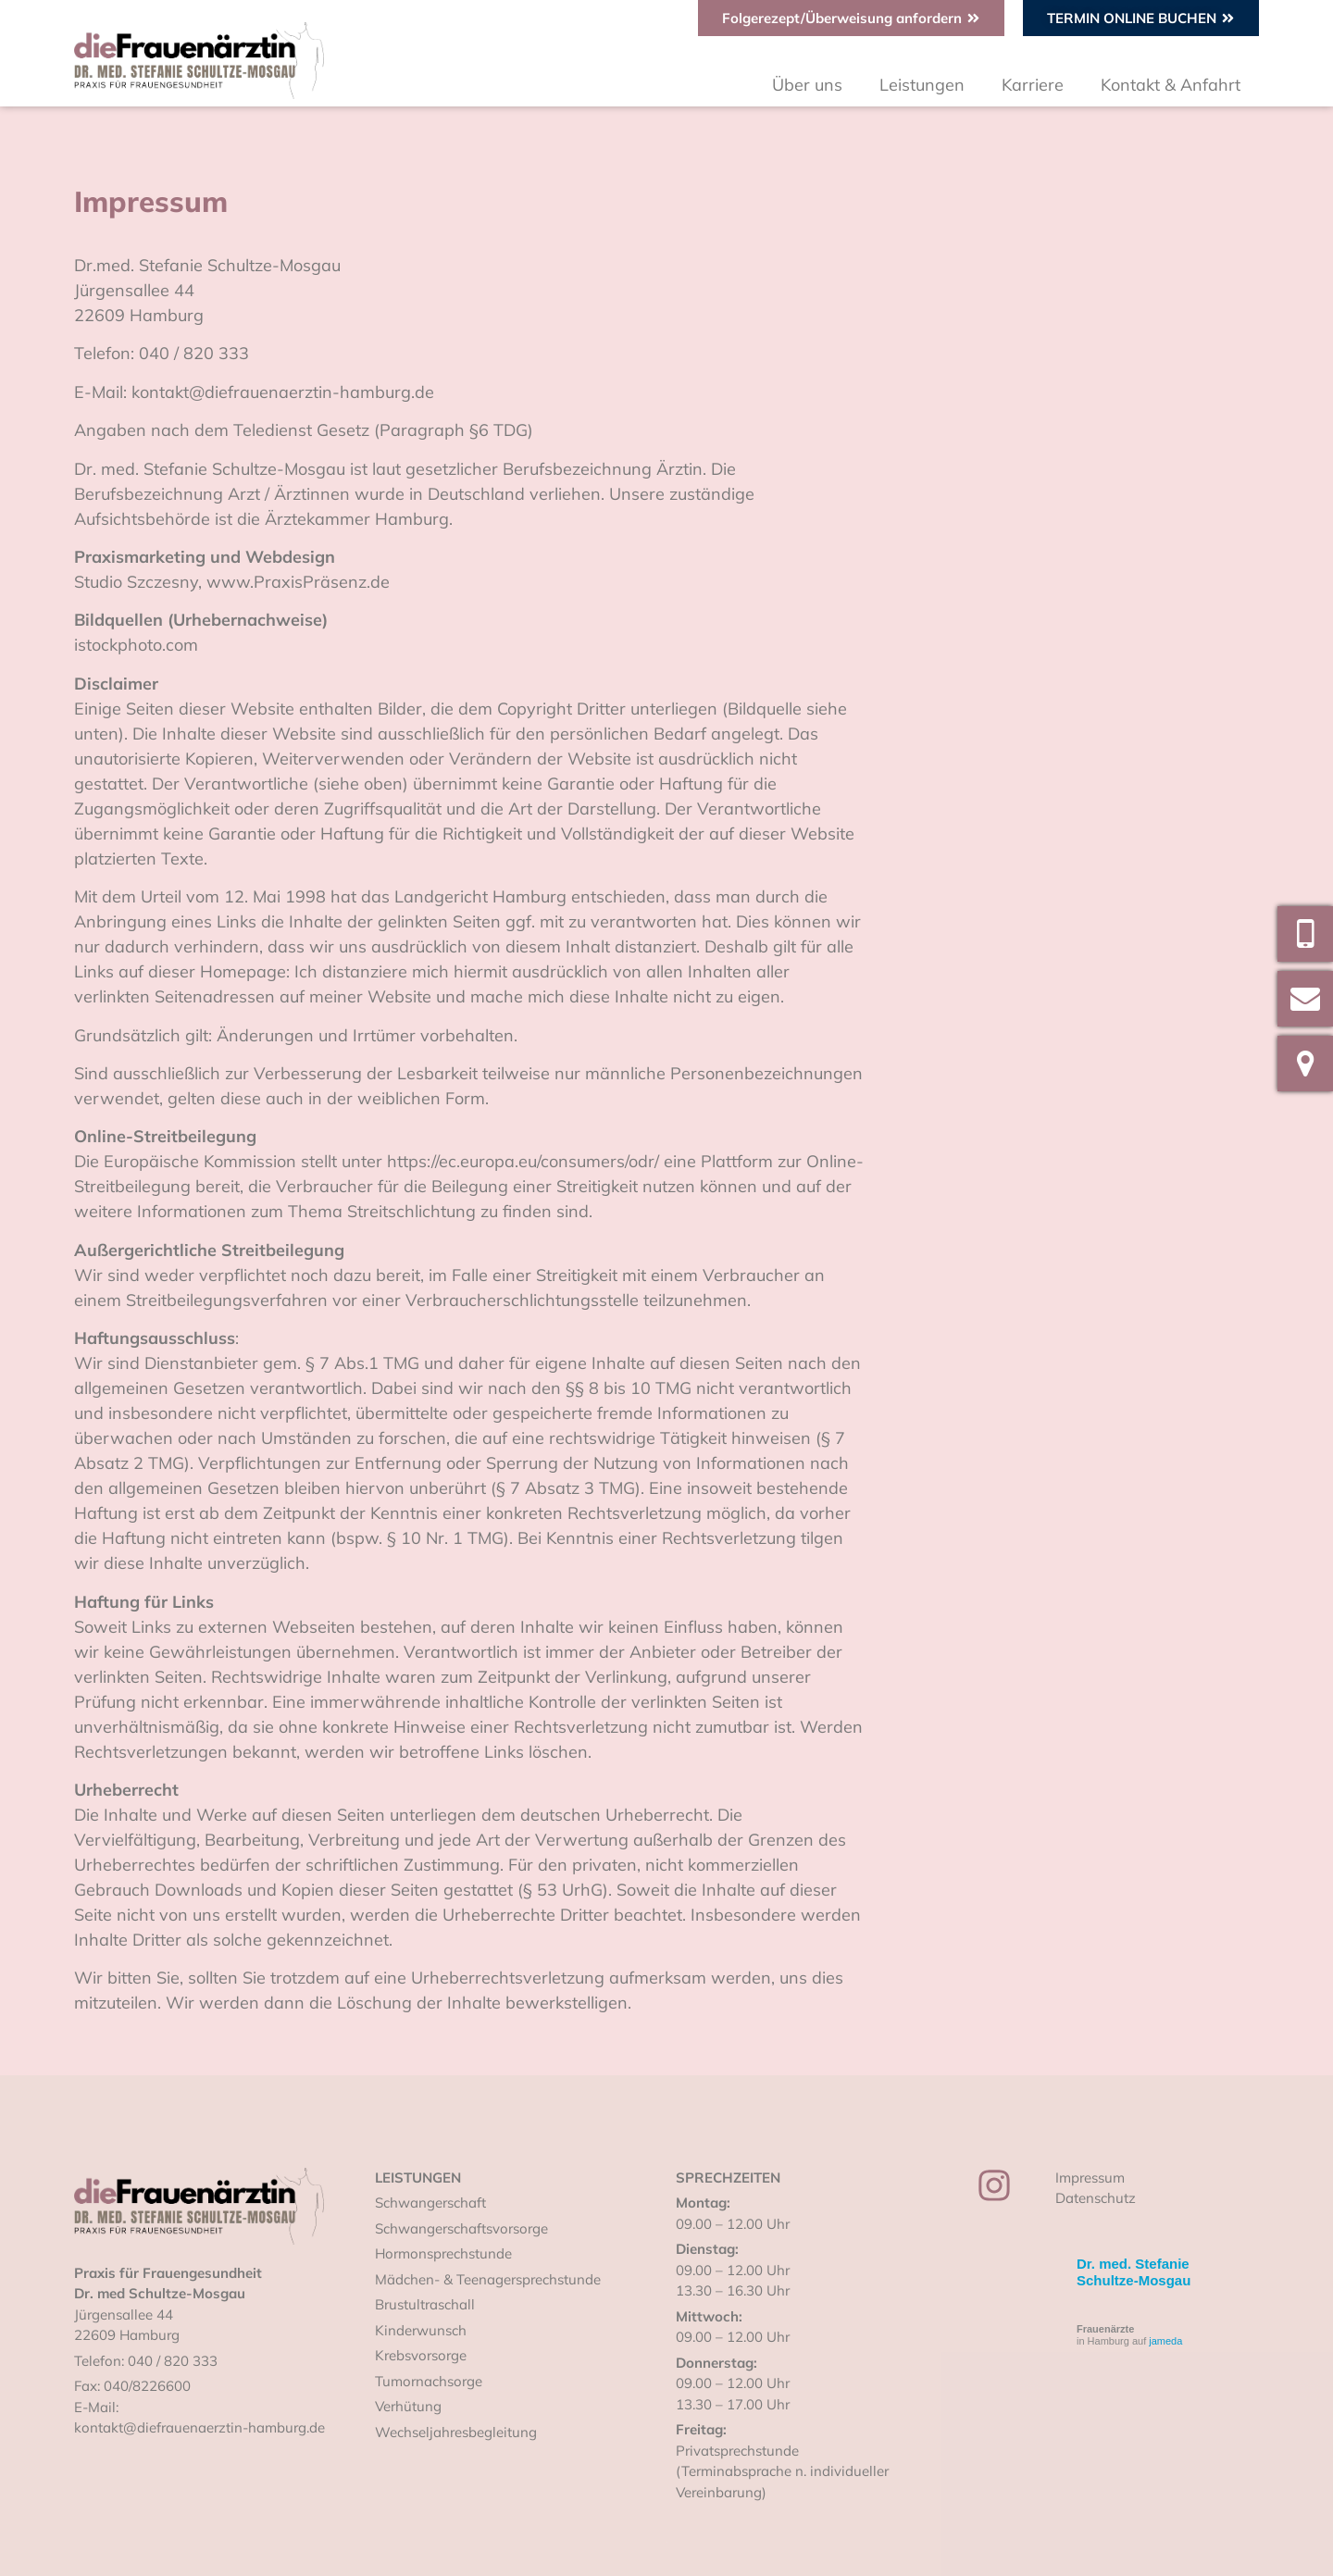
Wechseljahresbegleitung (456, 2432)
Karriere (1033, 84)
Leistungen (922, 84)
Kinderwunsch (421, 2330)
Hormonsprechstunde (443, 2253)
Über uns (807, 84)
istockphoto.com (136, 644)
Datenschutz (1095, 2198)
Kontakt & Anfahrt (1170, 84)
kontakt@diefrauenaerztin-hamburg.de (199, 2427)
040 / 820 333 (173, 2361)
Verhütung (408, 2406)
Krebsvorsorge (421, 2355)
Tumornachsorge (428, 2381)
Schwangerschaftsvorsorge (461, 2228)
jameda (1165, 2340)
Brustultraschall (425, 2304)
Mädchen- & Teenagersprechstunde (488, 2279)
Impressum (1090, 2177)
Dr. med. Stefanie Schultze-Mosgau (1133, 2272)
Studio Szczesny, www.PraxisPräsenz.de (232, 581)
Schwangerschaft (430, 2202)
